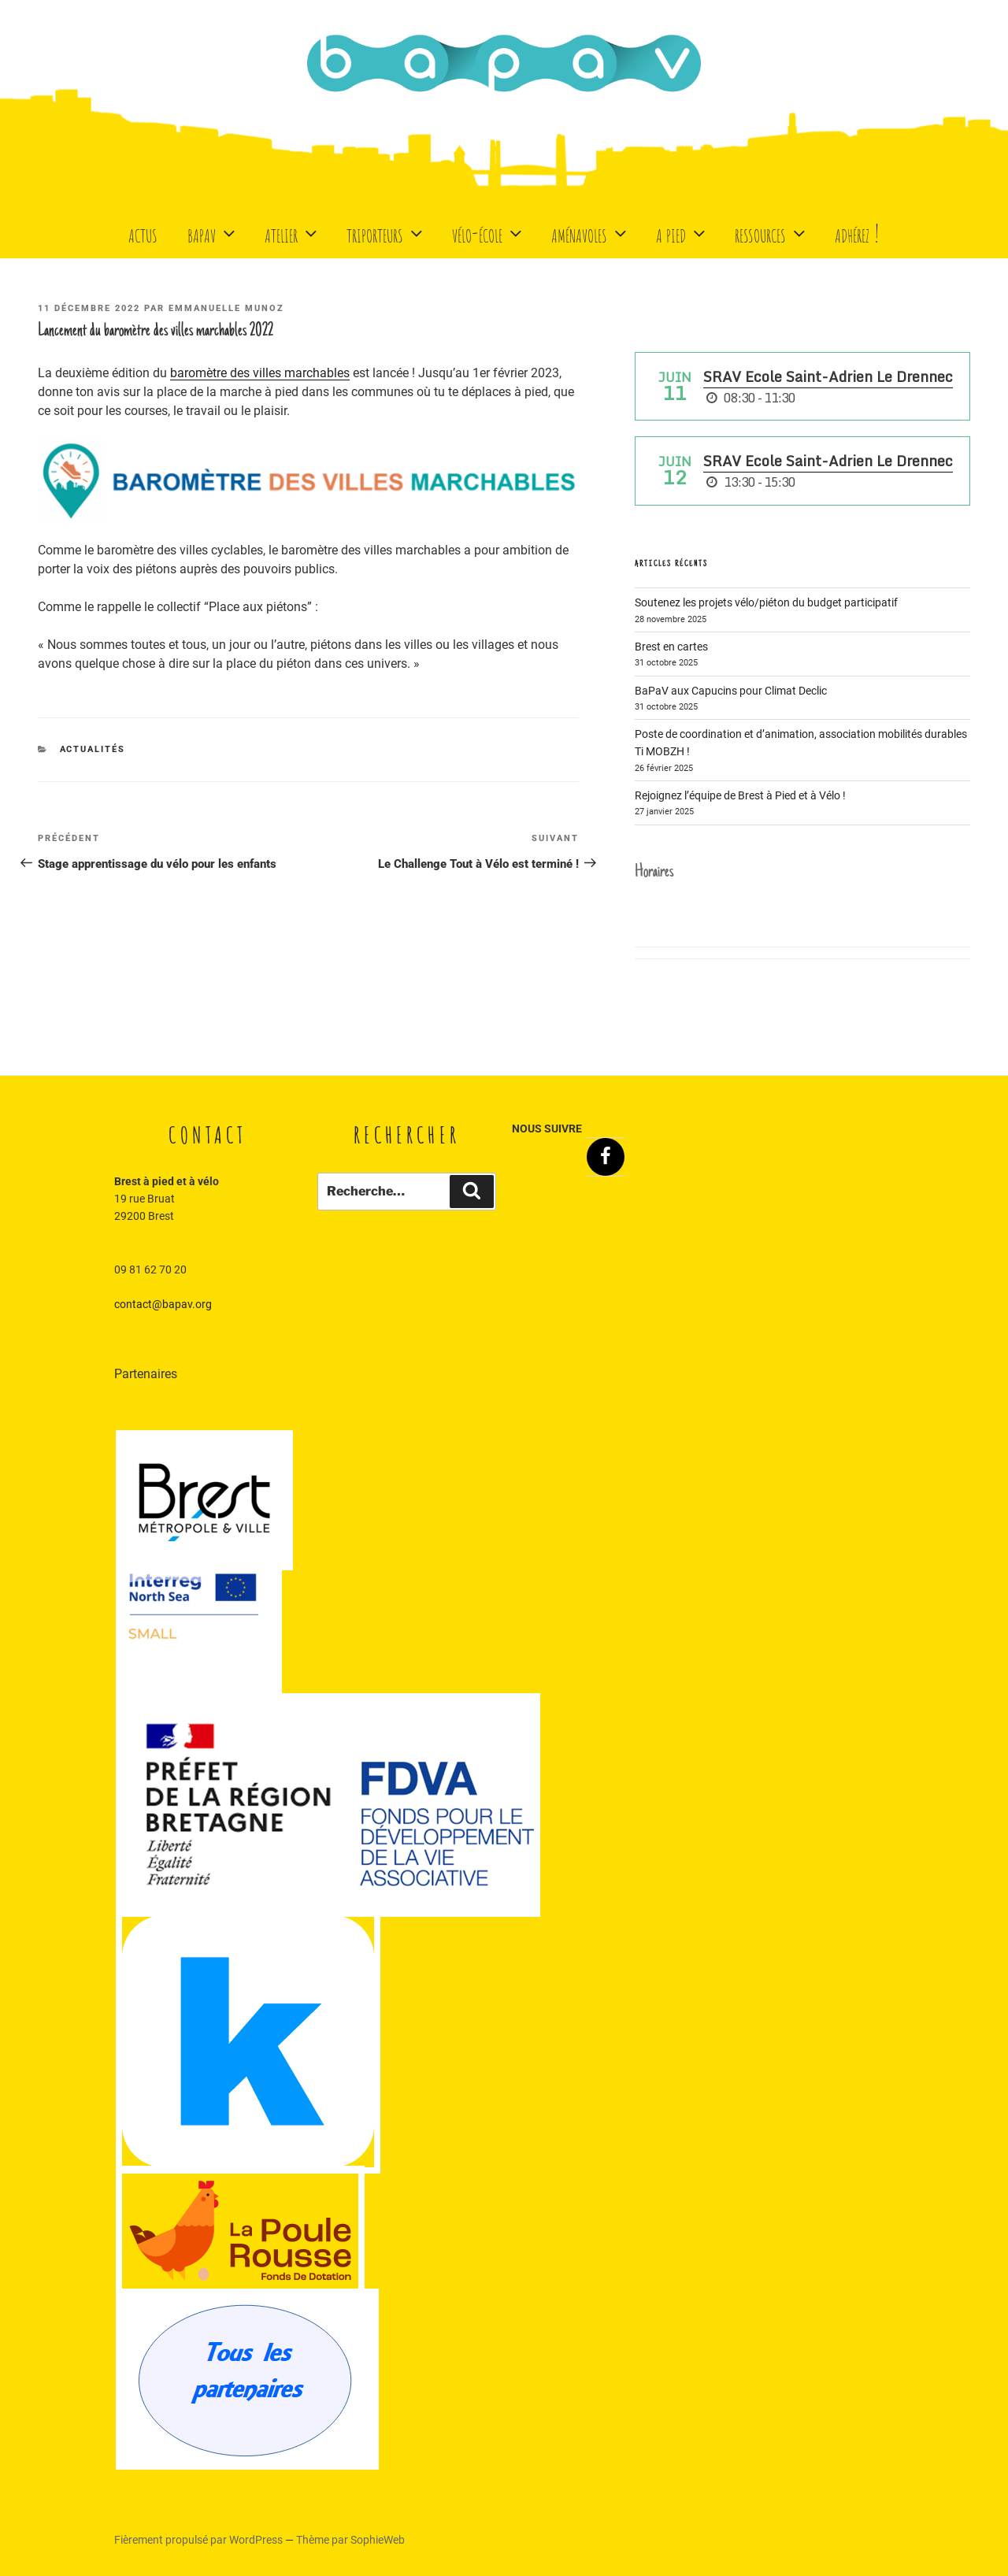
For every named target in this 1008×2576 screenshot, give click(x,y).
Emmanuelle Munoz (226, 308)
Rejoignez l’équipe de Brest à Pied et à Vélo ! (740, 795)
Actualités (93, 749)
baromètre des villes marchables (260, 372)
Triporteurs (386, 233)
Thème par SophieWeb (350, 2539)
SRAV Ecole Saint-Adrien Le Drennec (828, 376)
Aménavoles (590, 233)
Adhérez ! (857, 233)
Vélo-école (488, 233)
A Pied (682, 233)
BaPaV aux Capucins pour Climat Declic (731, 690)
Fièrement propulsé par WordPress (199, 2539)
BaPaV (213, 233)
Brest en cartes (671, 646)
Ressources (772, 233)
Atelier (293, 233)
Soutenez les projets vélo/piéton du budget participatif (766, 602)
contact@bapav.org (163, 1304)
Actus (143, 233)
